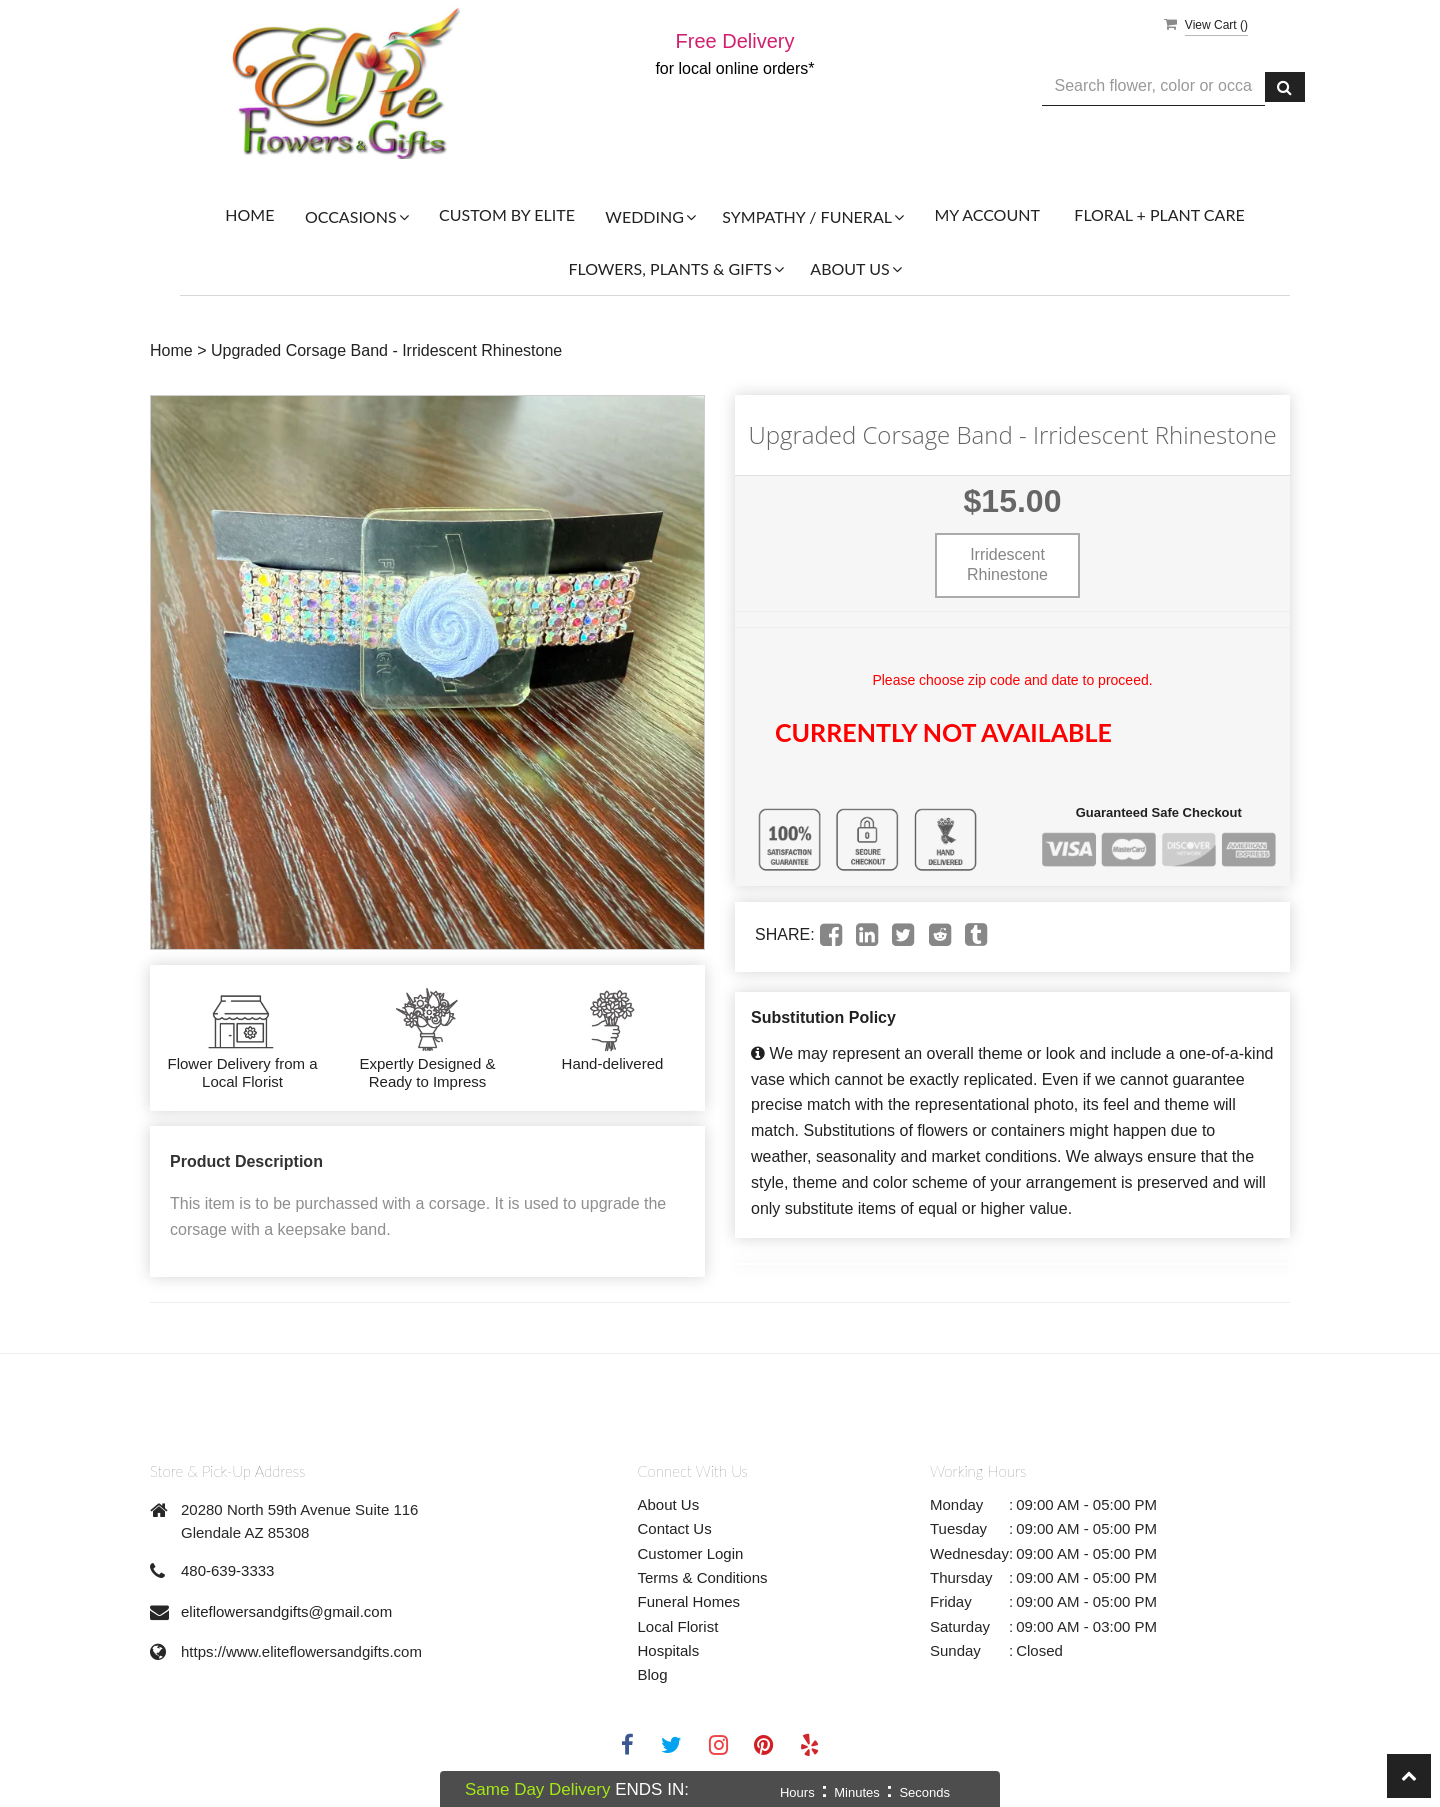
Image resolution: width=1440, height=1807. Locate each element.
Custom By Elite (507, 214)
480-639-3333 (227, 1570)
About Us (669, 1504)
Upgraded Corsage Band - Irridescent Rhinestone (386, 350)
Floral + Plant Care (1159, 214)
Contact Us (675, 1528)
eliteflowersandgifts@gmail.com (286, 1611)
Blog (653, 1674)
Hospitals (669, 1650)
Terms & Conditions (703, 1577)
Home (249, 214)
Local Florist (678, 1626)
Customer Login (691, 1553)
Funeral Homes (689, 1601)
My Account (986, 214)
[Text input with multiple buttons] (1153, 86)
